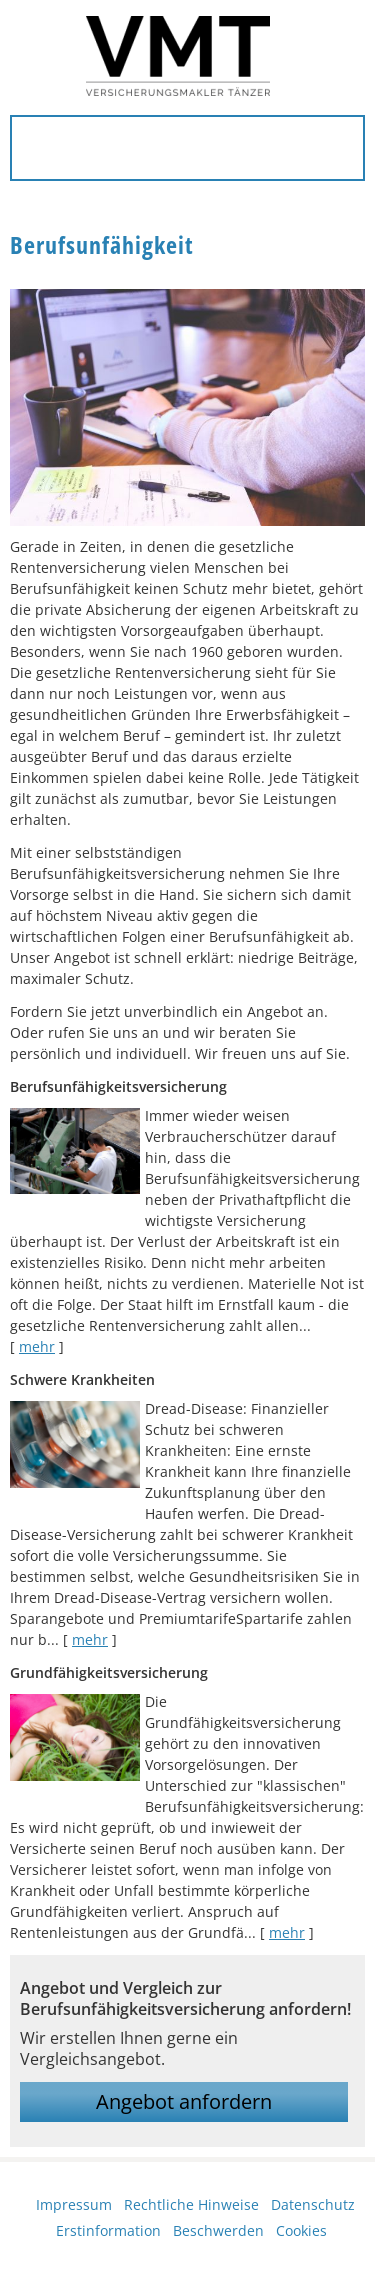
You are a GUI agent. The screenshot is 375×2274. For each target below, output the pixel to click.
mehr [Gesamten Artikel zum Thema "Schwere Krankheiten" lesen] (90, 1639)
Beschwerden (218, 2230)
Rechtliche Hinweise (191, 2204)
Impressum (74, 2204)
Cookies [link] (301, 2230)
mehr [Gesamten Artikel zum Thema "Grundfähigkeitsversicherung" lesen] (287, 1932)
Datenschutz (313, 2204)
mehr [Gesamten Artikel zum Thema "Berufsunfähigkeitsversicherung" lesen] (37, 1346)
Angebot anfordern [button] (184, 2101)
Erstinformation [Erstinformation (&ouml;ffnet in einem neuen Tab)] (108, 2230)
